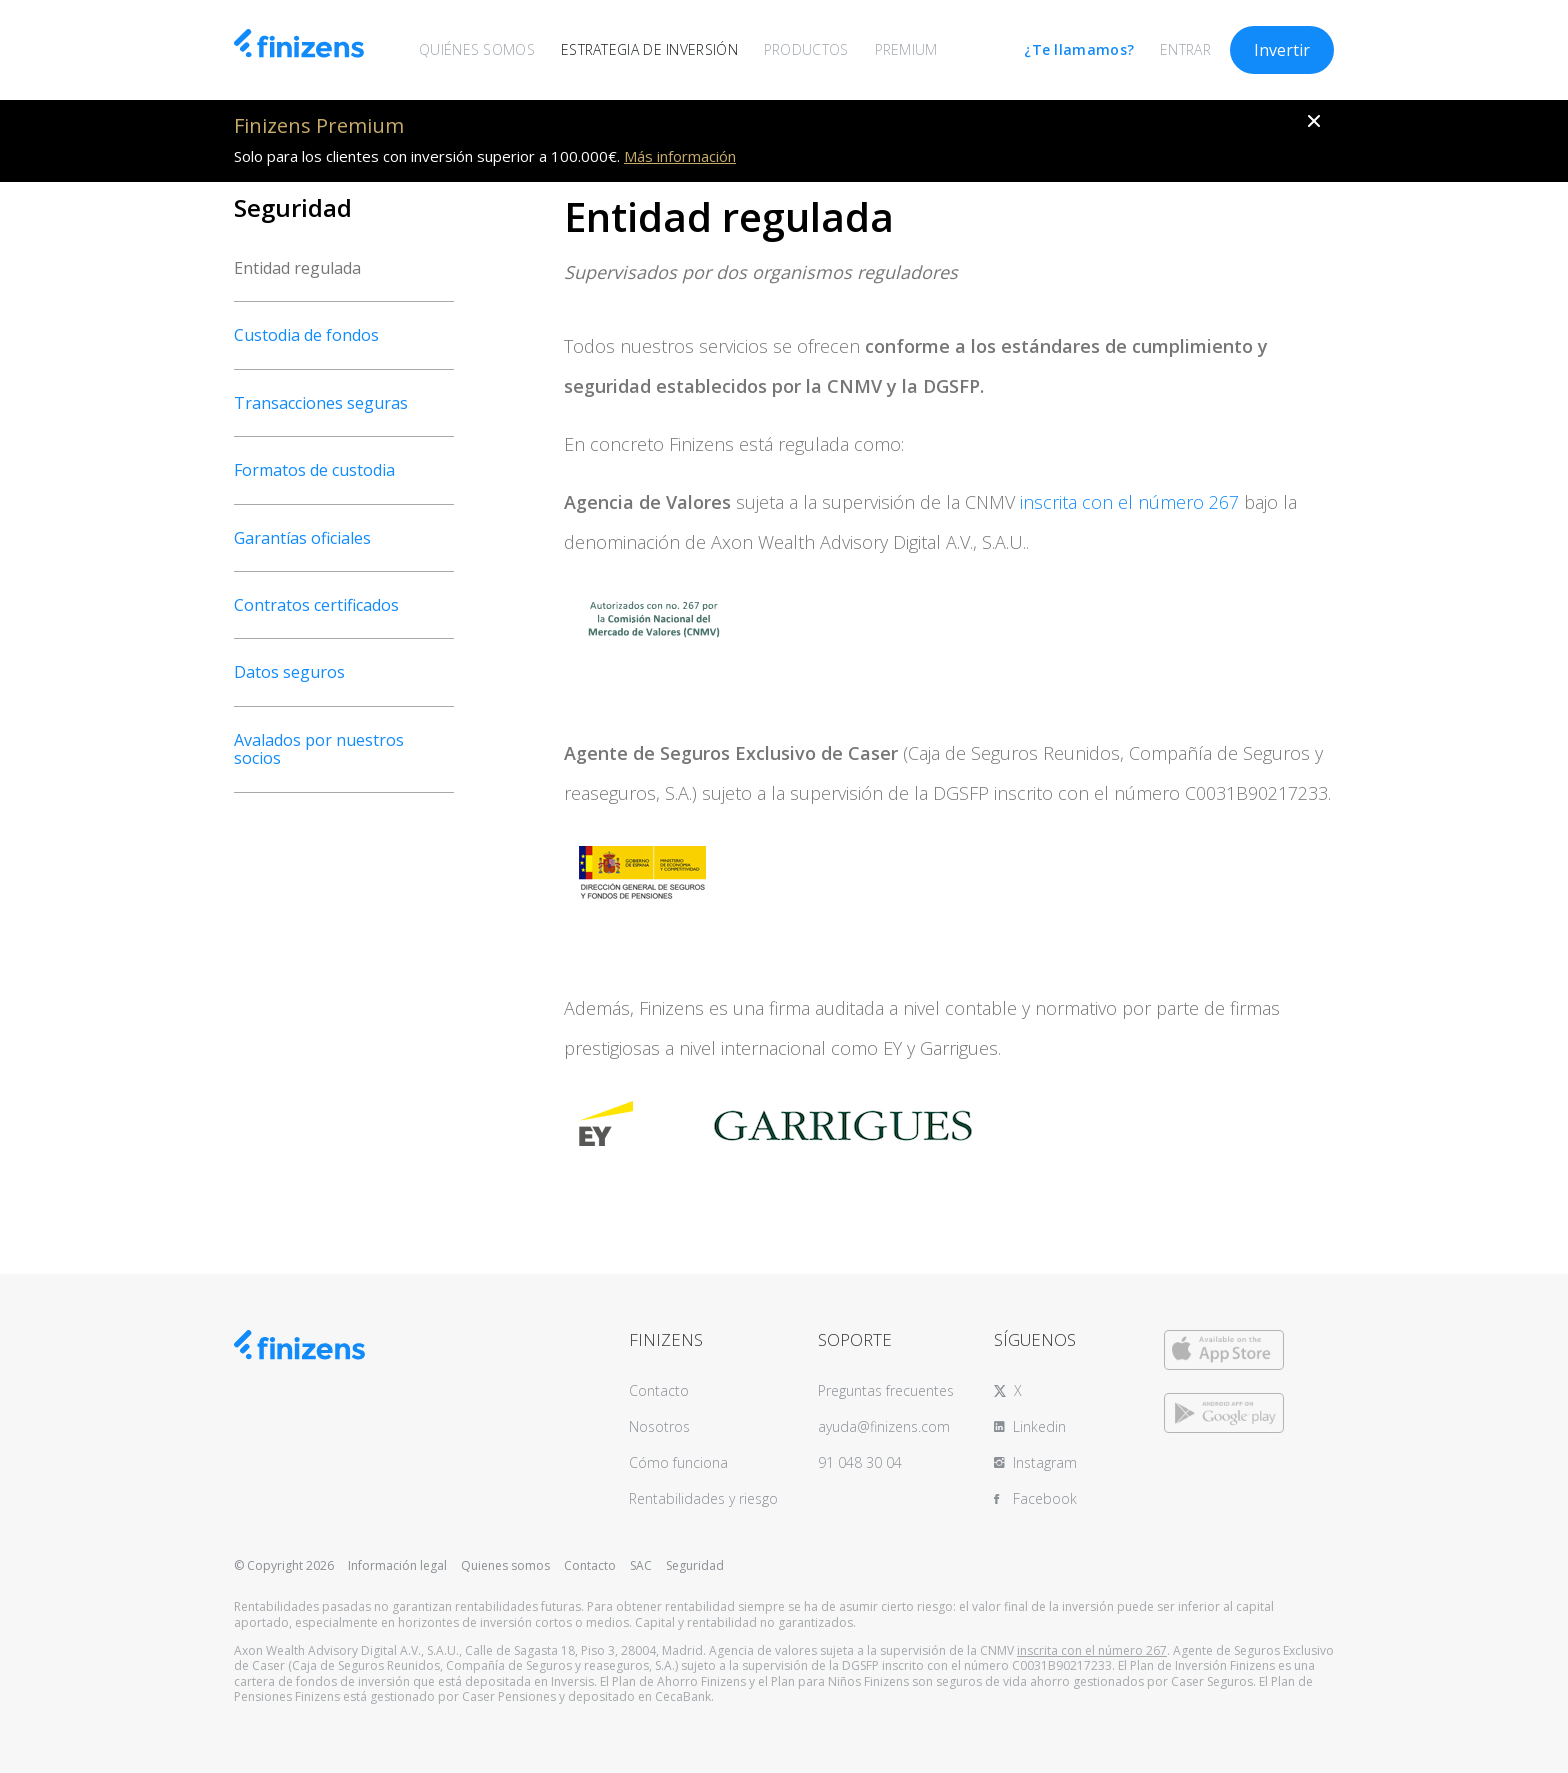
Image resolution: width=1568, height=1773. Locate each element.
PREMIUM (906, 49)
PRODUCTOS (806, 49)
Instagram (1045, 1462)
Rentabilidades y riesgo (703, 1498)
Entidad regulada (297, 268)
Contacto (659, 1390)
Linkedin (1039, 1426)
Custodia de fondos (306, 335)
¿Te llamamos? (1079, 49)
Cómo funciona (678, 1462)
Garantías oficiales (302, 538)
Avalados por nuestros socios (319, 749)
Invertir (1282, 50)
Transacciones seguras (321, 403)
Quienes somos (505, 1565)
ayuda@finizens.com (884, 1426)
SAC (641, 1565)
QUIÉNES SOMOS (477, 49)
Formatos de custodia (314, 470)
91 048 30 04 (860, 1462)
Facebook (1045, 1498)
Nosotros (659, 1426)
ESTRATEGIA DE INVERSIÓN (649, 49)
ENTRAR (1185, 49)
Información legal (397, 1565)
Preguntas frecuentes (886, 1390)
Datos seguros (289, 672)
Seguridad (695, 1565)
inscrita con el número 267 (1129, 502)
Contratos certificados (316, 605)
